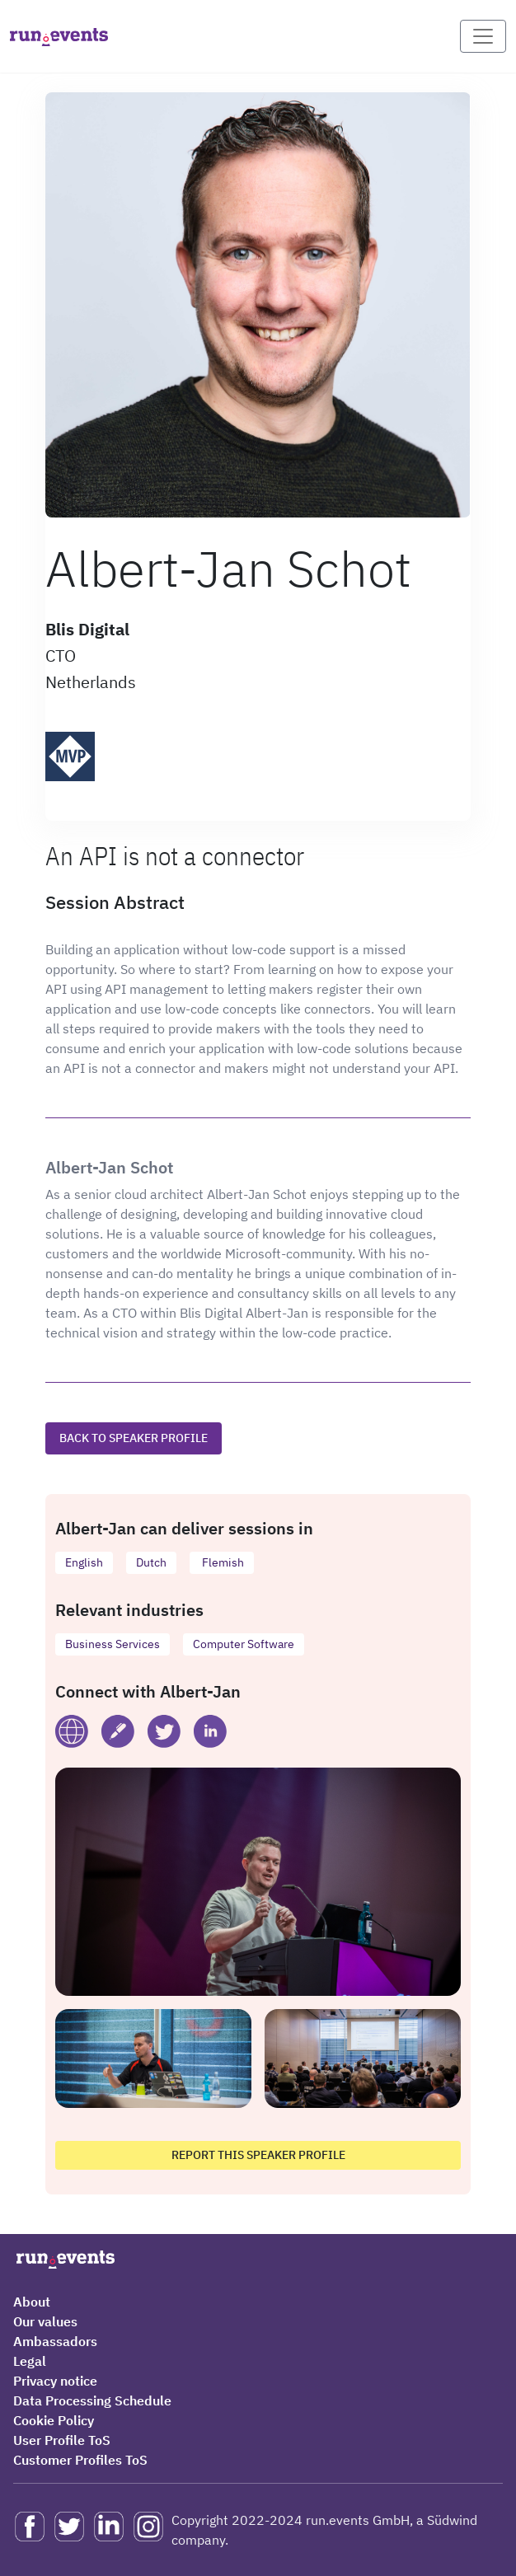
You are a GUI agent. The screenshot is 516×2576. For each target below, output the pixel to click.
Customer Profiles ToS (80, 2460)
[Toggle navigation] (483, 36)
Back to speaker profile (133, 1438)
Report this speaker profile (258, 2154)
